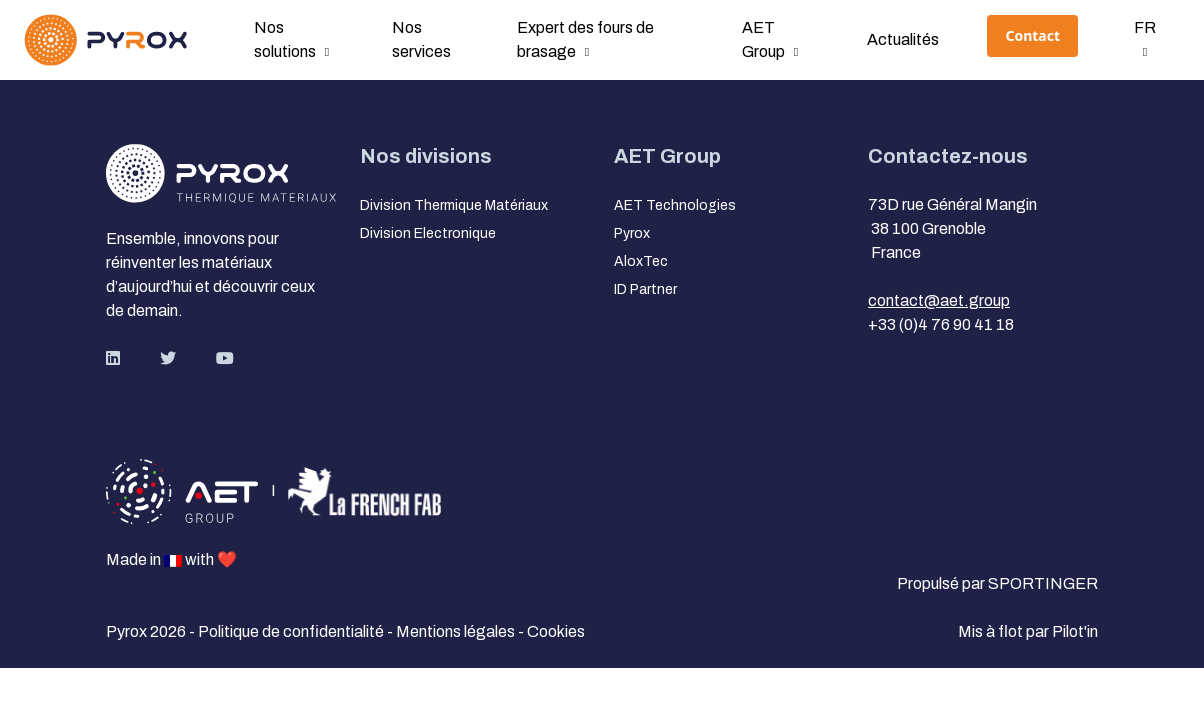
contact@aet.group (939, 300)
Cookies (556, 631)
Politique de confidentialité (292, 631)
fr (1145, 27)
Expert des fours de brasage (585, 39)
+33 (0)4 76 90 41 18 (941, 324)
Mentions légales (457, 631)
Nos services (421, 39)
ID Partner (645, 289)
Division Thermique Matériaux (454, 205)
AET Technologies (675, 205)
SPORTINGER (1043, 583)
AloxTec (641, 261)
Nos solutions (285, 39)
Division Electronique (428, 233)
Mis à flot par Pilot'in (1028, 631)
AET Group (763, 39)
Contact (1032, 35)
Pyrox (632, 233)
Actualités (903, 39)
